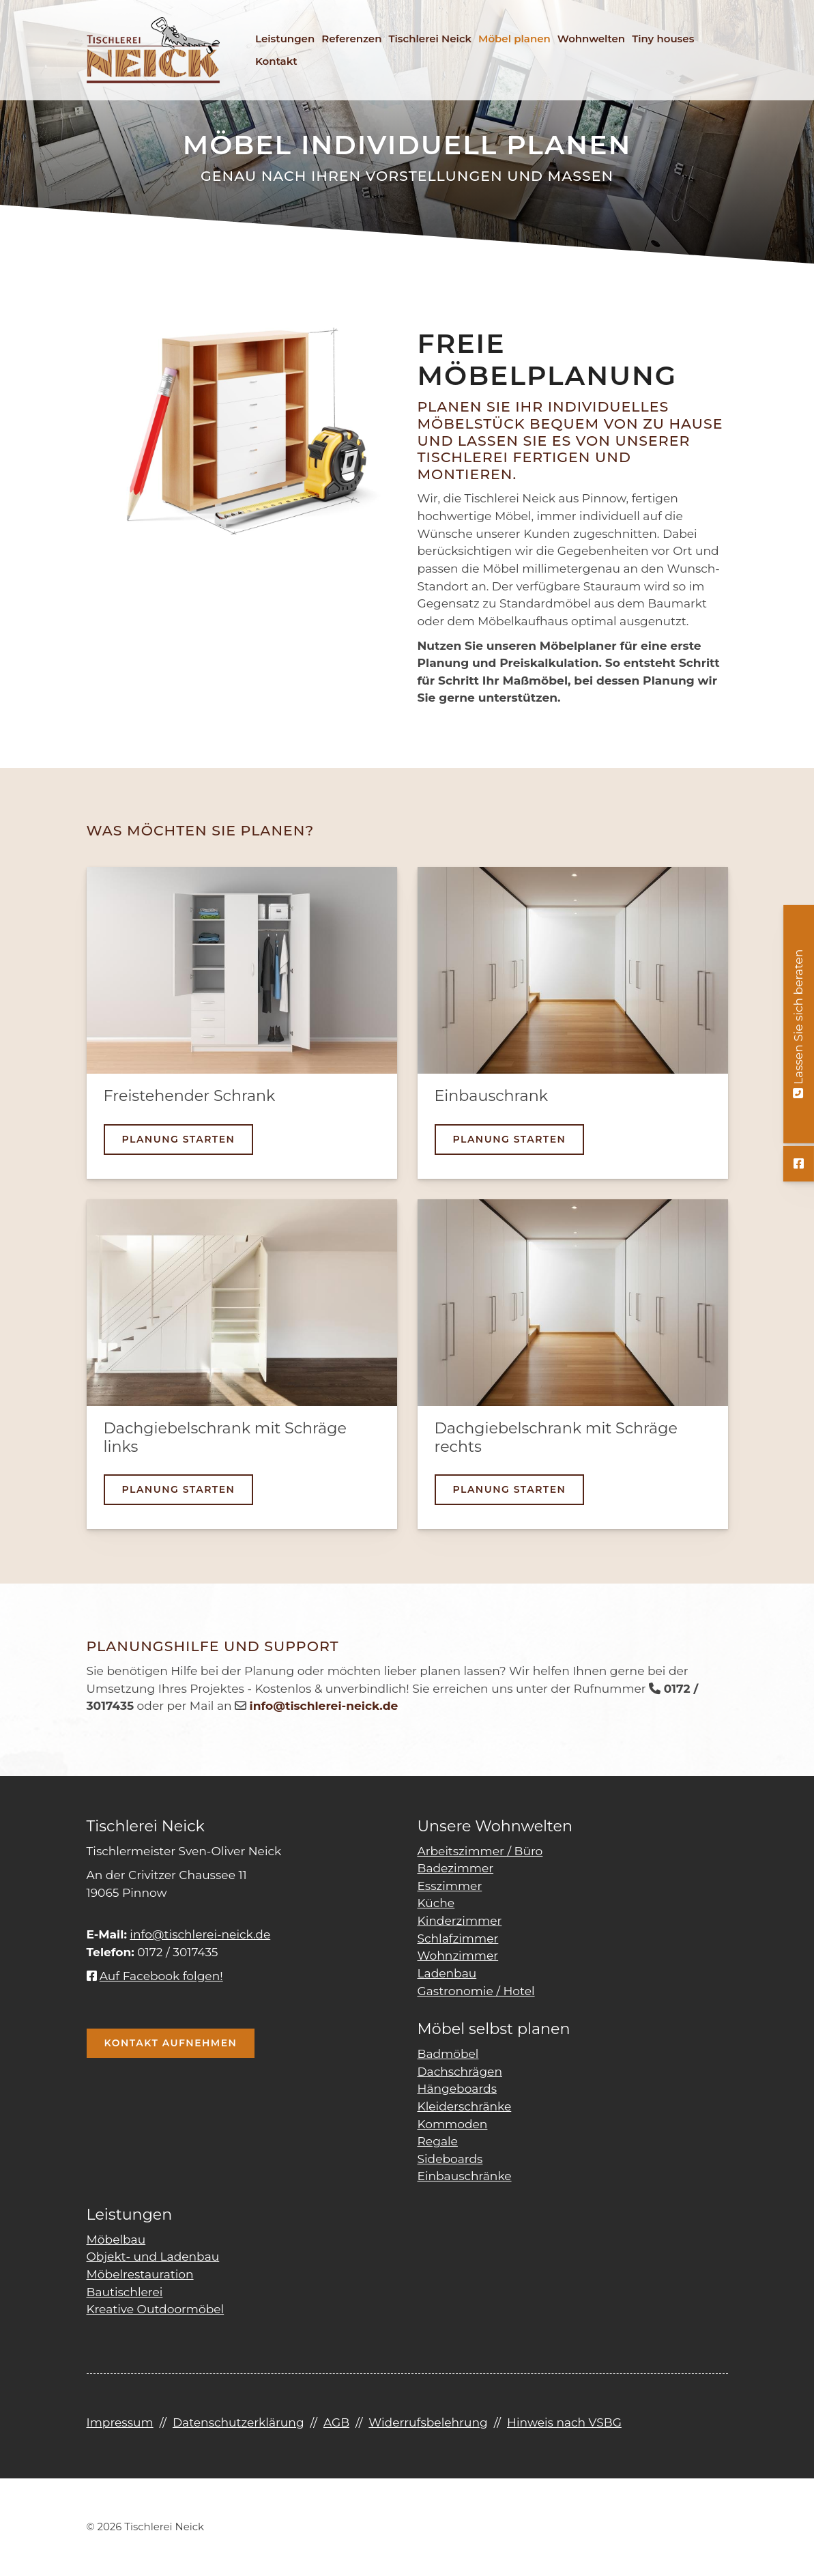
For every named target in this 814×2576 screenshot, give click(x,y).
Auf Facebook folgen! (155, 1976)
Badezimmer (456, 1868)
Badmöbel (448, 2053)
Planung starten (178, 1139)
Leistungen (285, 38)
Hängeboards (457, 2088)
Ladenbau (447, 1973)
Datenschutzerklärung (238, 2422)
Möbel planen (514, 38)
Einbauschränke (465, 2176)
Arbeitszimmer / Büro (480, 1851)
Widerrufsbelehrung (427, 2422)
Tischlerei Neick (429, 38)
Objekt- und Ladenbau (153, 2256)
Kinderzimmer (460, 1920)
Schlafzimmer (458, 1938)
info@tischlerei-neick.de (200, 1934)
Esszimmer (450, 1885)
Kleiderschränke (465, 2106)
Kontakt (276, 61)
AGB (336, 2422)
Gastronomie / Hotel (476, 1991)
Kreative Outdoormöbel (155, 2309)
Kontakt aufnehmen (170, 2043)
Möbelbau (116, 2239)
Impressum (120, 2422)
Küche (436, 1902)
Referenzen (351, 38)
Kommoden (453, 2124)
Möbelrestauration (140, 2274)
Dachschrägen (460, 2071)
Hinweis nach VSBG (564, 2422)
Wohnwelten (591, 38)
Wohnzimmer (458, 1955)
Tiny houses (663, 38)
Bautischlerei (125, 2292)
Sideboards (450, 2158)
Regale (438, 2141)
